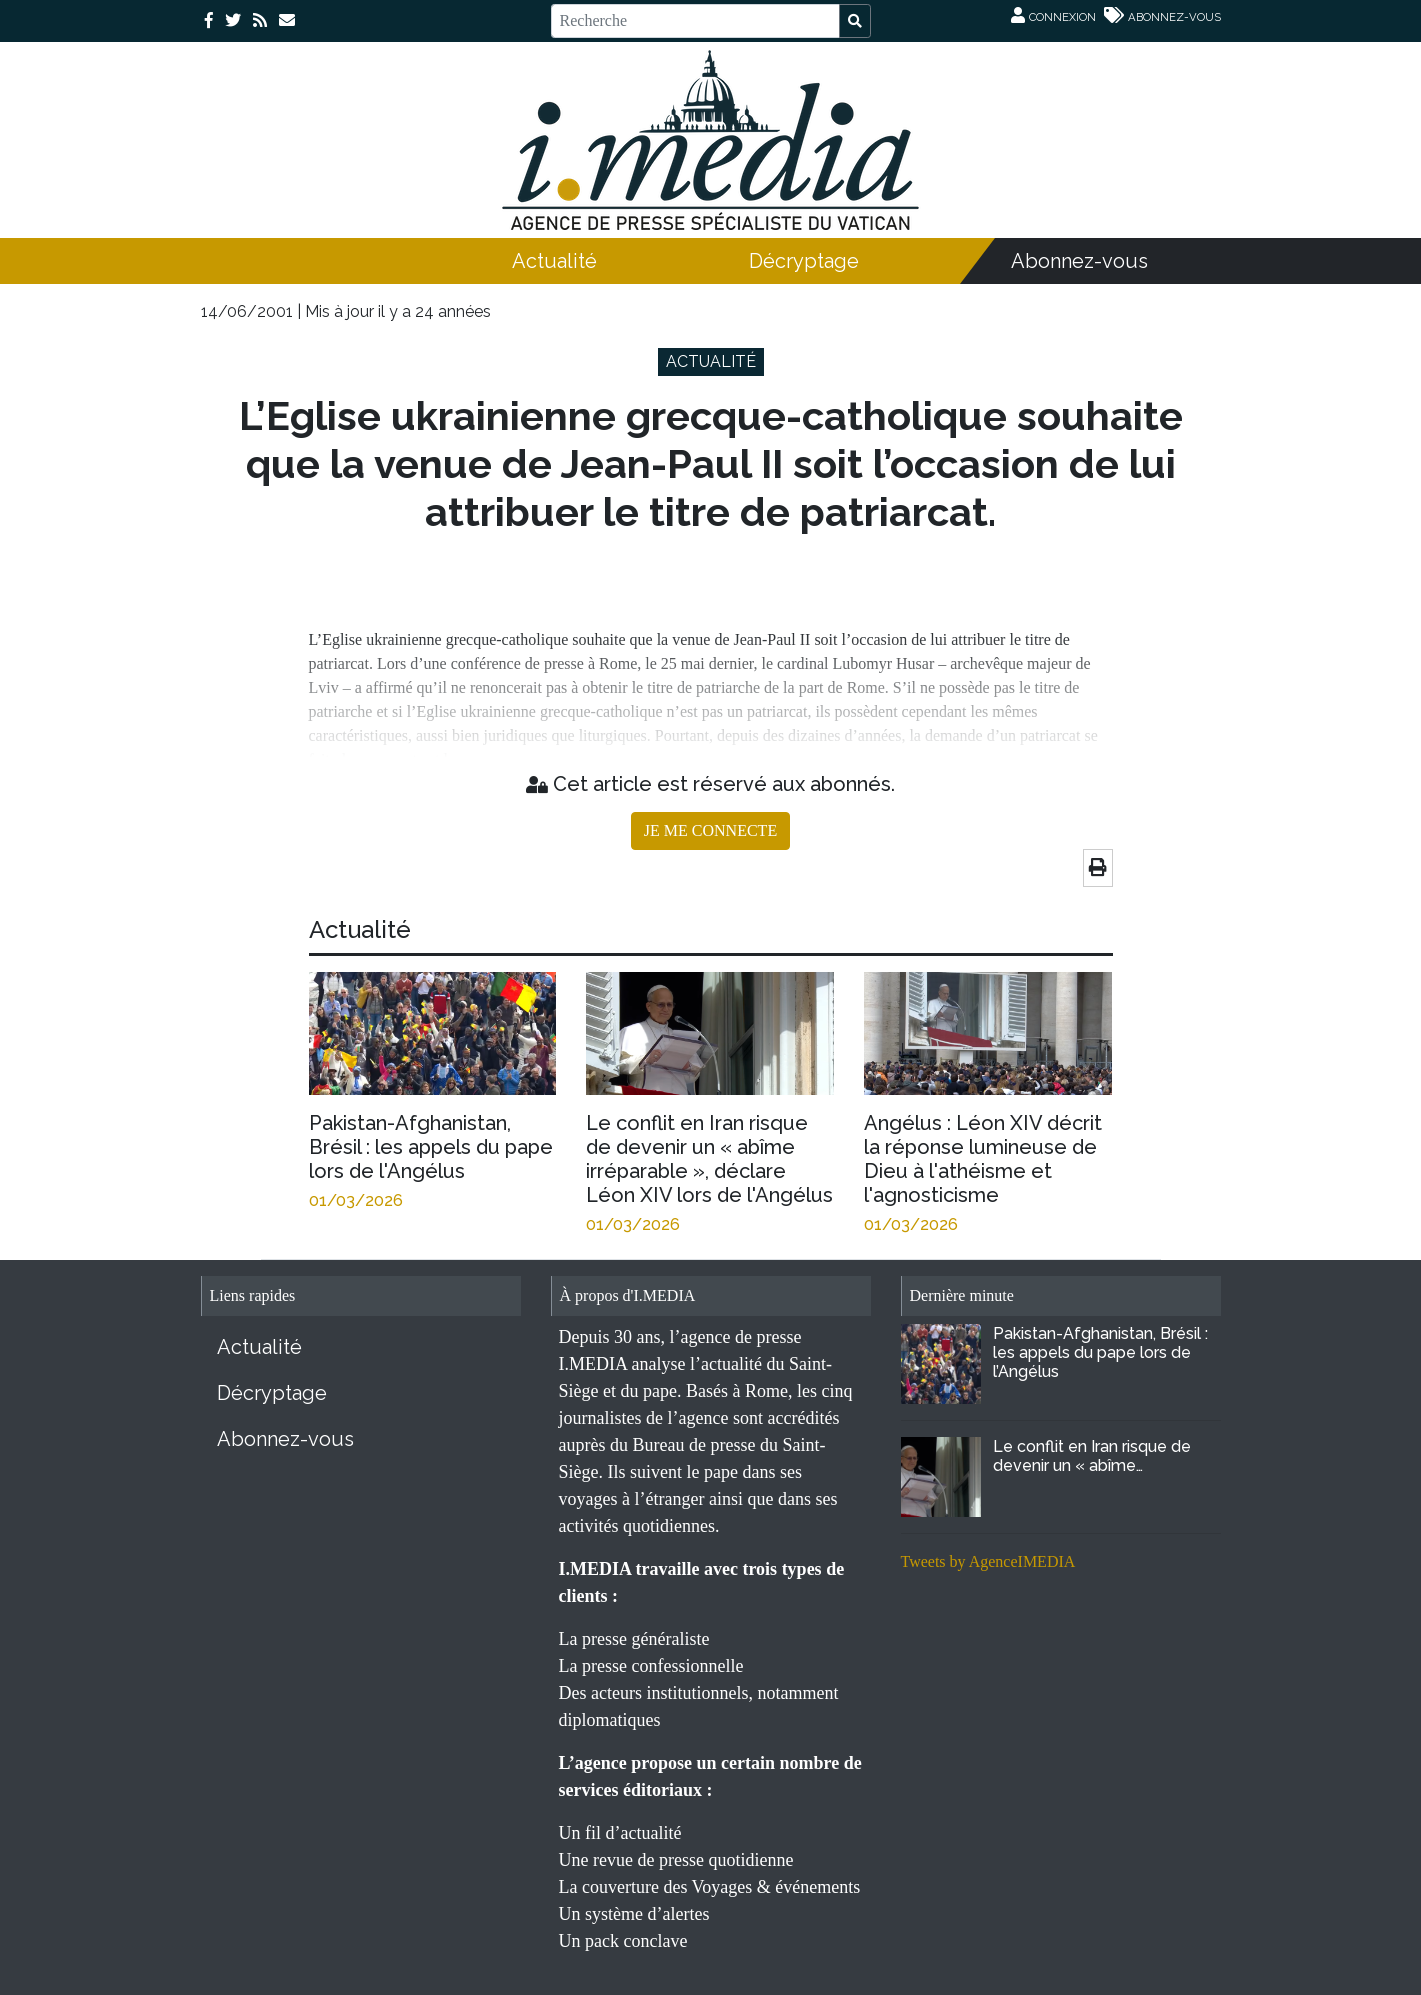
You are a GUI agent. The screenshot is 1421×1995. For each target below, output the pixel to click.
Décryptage (804, 261)
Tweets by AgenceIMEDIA (988, 1561)
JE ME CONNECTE (710, 830)
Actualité (554, 261)
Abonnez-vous (1079, 261)
